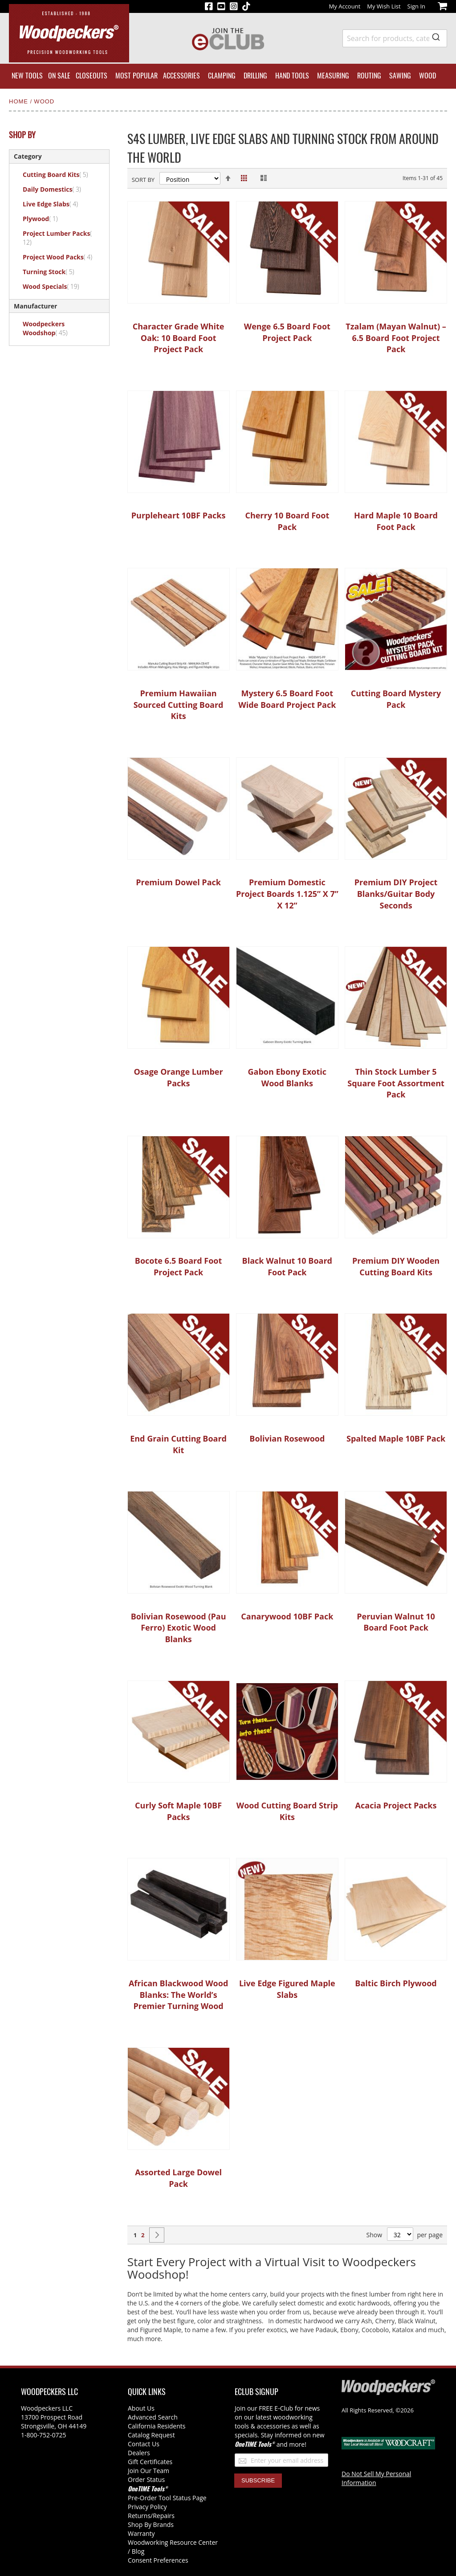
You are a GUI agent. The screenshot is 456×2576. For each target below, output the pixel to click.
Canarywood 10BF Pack (287, 1616)
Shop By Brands (151, 2524)
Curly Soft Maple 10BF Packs (178, 1811)
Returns (139, 2515)
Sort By (143, 180)
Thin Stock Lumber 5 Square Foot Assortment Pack (395, 1083)
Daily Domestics (57, 189)
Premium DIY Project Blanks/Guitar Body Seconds (395, 893)
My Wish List (383, 6)
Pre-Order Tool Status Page (167, 2498)
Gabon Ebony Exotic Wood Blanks (287, 1077)
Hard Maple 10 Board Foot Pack (396, 521)
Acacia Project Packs (396, 1805)
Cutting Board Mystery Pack (396, 699)
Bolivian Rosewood (287, 1438)
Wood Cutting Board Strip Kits (287, 1811)
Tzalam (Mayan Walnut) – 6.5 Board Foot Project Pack (396, 337)
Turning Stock (54, 271)
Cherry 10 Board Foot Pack (287, 521)
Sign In (416, 6)
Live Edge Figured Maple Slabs (287, 1989)
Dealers (139, 2453)
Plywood (45, 218)
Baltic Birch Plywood (395, 1983)
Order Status (146, 2479)
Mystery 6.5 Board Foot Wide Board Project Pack (287, 699)
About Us (141, 2408)
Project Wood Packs (62, 256)
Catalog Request (151, 2435)
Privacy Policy (147, 2506)
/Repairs (163, 2515)
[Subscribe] (258, 2480)
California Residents (156, 2426)
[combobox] (394, 38)
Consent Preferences (158, 2560)
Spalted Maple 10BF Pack (395, 1438)
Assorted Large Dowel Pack (178, 2178)
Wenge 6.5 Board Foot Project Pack (287, 332)
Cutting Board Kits (60, 174)
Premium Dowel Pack (178, 882)
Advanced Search (153, 2417)
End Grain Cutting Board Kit (178, 1444)
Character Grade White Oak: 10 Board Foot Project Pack (178, 337)
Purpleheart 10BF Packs (178, 515)
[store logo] (69, 33)
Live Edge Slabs (55, 203)
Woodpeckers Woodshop (50, 328)
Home (19, 101)
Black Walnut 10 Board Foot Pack (287, 1266)
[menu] (228, 76)
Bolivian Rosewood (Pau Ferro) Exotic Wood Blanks (178, 1627)
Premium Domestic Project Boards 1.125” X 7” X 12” (287, 893)
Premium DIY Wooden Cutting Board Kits (396, 1266)
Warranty (141, 2533)
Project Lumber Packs (57, 238)
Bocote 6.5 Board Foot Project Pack (178, 1266)
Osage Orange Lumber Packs (178, 1077)
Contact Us (143, 2444)
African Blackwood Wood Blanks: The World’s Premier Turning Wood (178, 1994)
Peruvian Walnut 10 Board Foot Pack (396, 1622)
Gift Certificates (150, 2461)
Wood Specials (56, 286)
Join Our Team (148, 2470)
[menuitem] (27, 75)
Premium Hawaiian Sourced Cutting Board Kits (179, 704)
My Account (345, 6)
